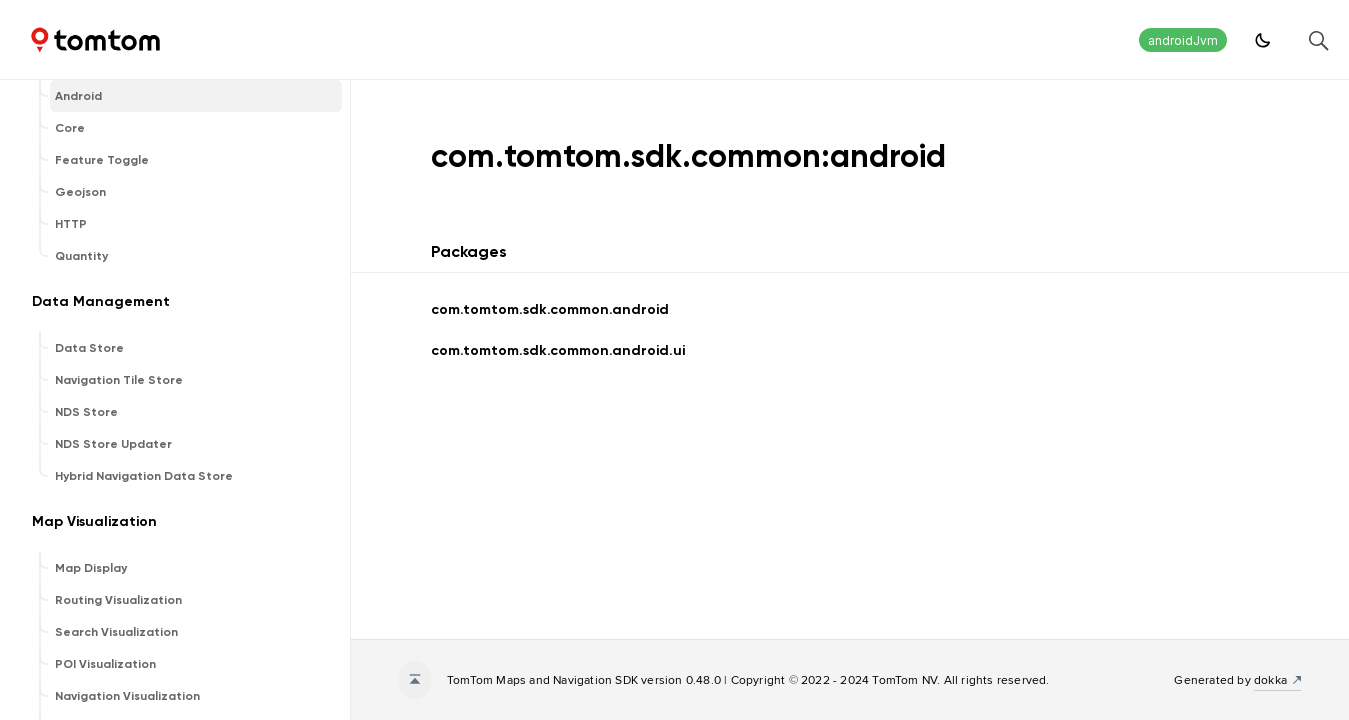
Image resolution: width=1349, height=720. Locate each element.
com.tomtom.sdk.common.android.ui (558, 350)
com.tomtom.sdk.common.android (550, 309)
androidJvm (1183, 40)
